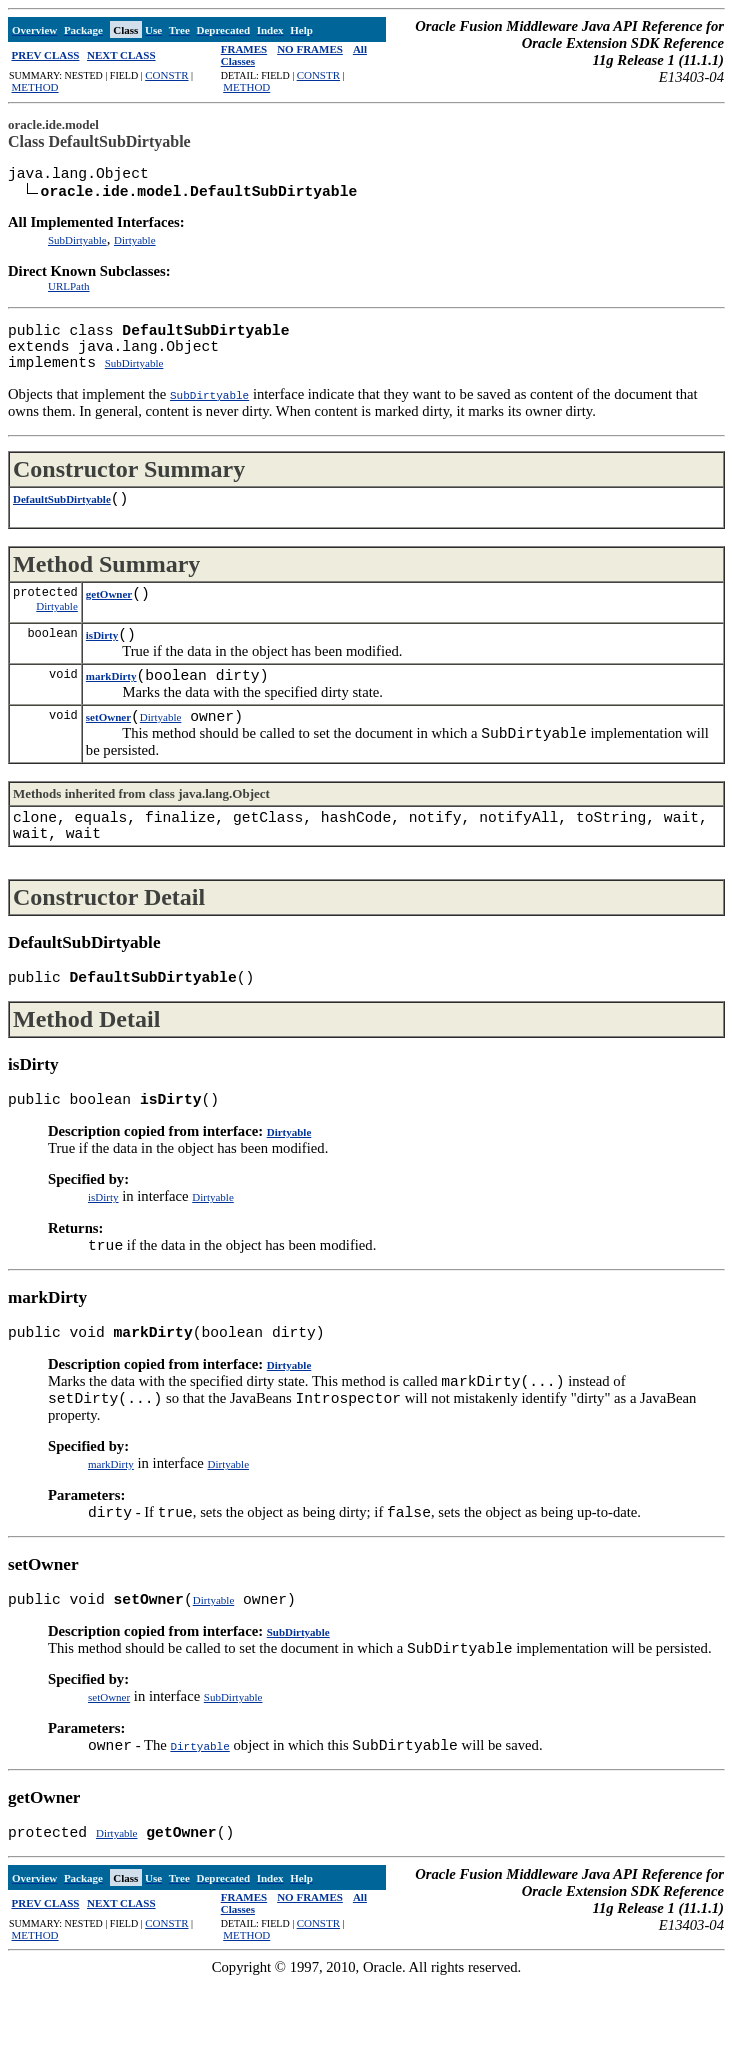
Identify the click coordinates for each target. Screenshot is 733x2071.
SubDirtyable (77, 246)
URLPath (69, 292)
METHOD (35, 87)
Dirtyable (135, 246)
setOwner (108, 755)
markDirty (111, 710)
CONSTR (166, 75)
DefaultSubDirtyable (62, 521)
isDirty (102, 665)
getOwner (109, 620)
